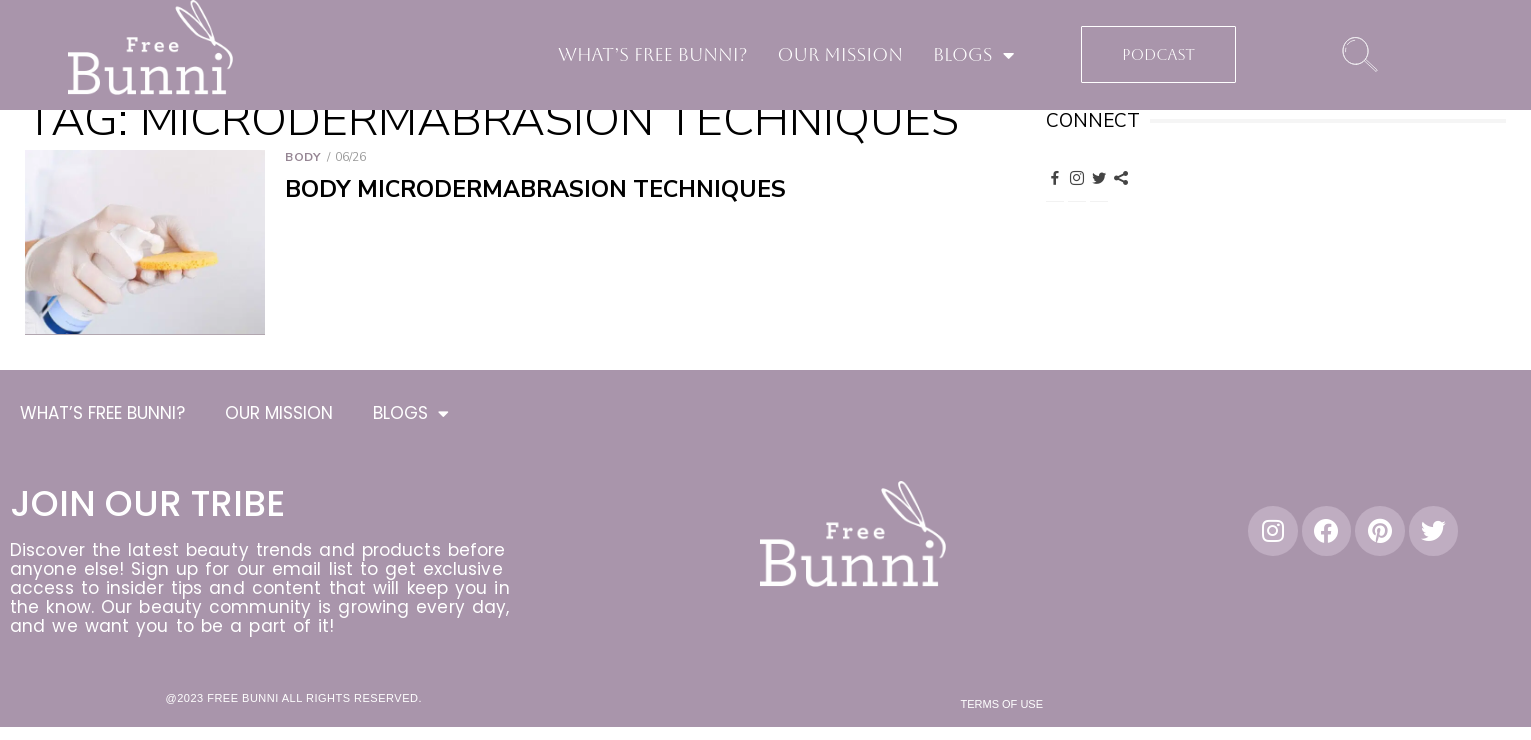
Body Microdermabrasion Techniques (535, 189)
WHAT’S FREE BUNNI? (653, 54)
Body (302, 157)
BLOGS (973, 55)
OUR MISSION (840, 54)
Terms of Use (1002, 707)
